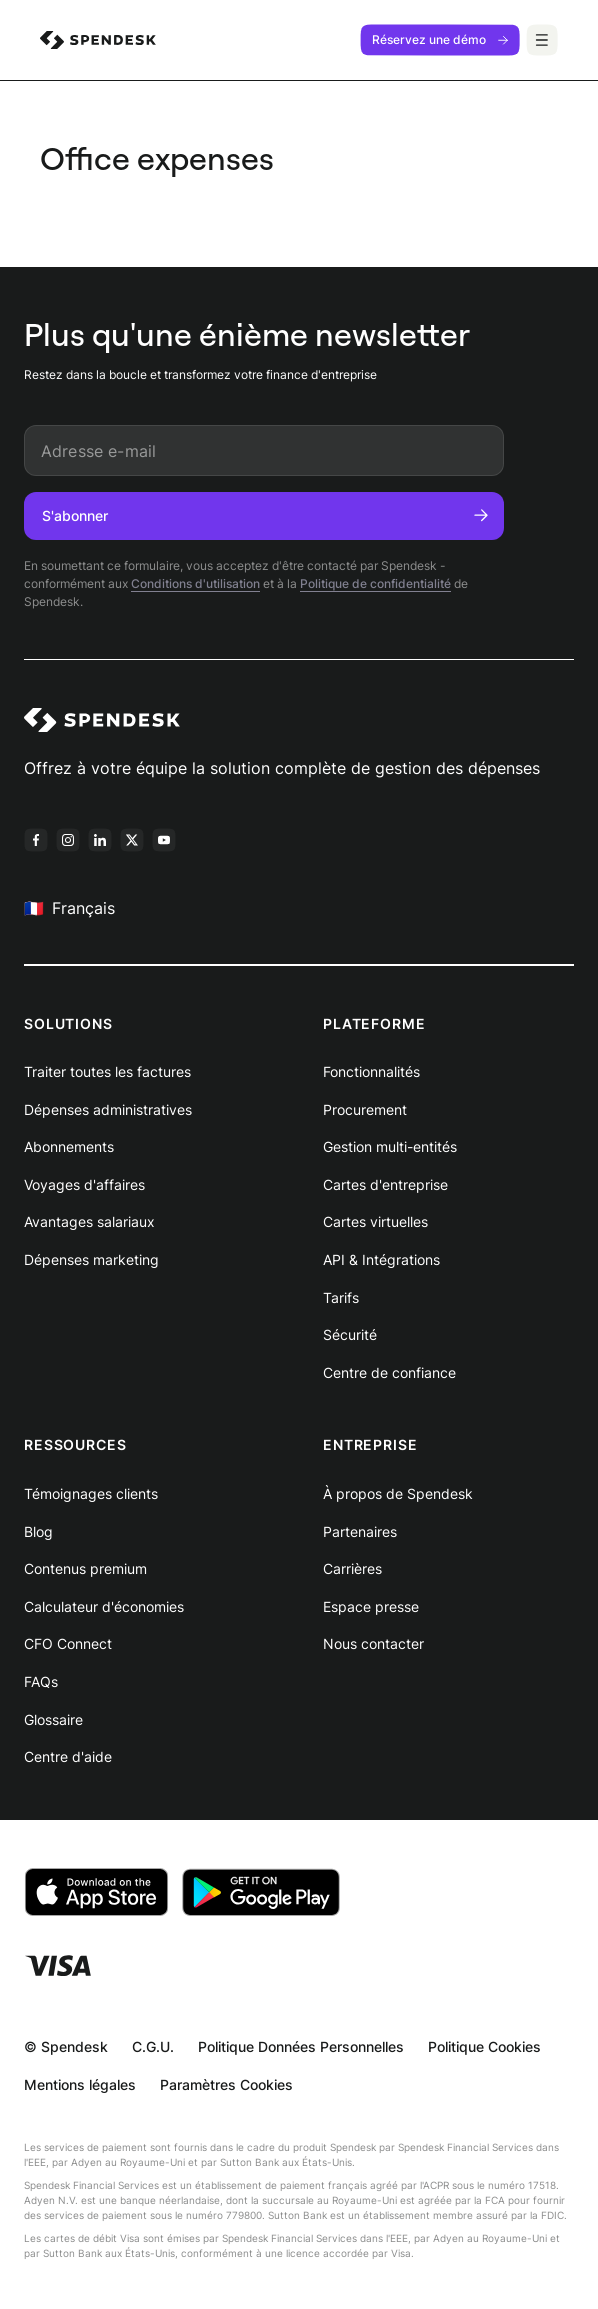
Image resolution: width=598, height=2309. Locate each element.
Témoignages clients (91, 1493)
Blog (38, 1531)
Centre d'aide (68, 1756)
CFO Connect (68, 1643)
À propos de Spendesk (398, 1493)
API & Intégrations (381, 1259)
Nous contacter (373, 1643)
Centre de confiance (389, 1372)
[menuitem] (98, 40)
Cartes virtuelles (375, 1221)
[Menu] (542, 40)
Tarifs (341, 1297)
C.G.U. (153, 2046)
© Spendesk (66, 2046)
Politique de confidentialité (375, 583)
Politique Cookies (484, 2046)
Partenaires (360, 1531)
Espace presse (371, 1606)
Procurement (365, 1109)
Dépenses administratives (108, 1109)
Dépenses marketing (91, 1259)
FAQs (41, 1681)
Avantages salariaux (89, 1221)
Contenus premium (85, 1568)
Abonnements (69, 1146)
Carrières (352, 1568)
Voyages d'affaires (84, 1184)
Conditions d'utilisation (195, 583)
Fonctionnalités (371, 1071)
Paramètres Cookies (226, 2084)
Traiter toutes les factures (107, 1071)
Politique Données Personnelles (301, 2046)
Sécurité (350, 1334)
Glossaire (53, 1719)
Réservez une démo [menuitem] (440, 39)
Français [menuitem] (69, 907)
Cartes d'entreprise (385, 1184)
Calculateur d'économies (104, 1606)
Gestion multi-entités (390, 1146)
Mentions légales (80, 2084)
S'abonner (265, 515)
